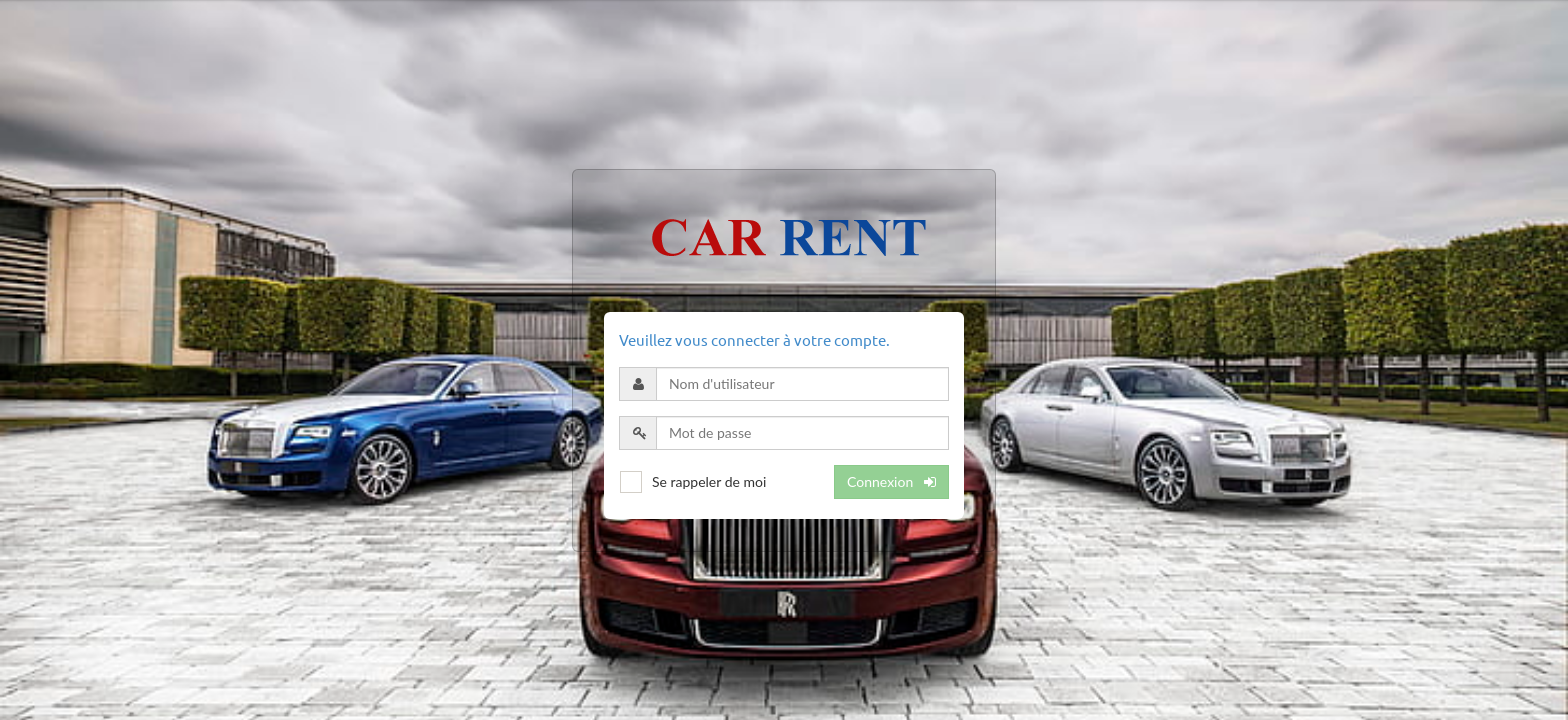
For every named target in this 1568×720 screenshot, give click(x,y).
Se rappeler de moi (709, 481)
